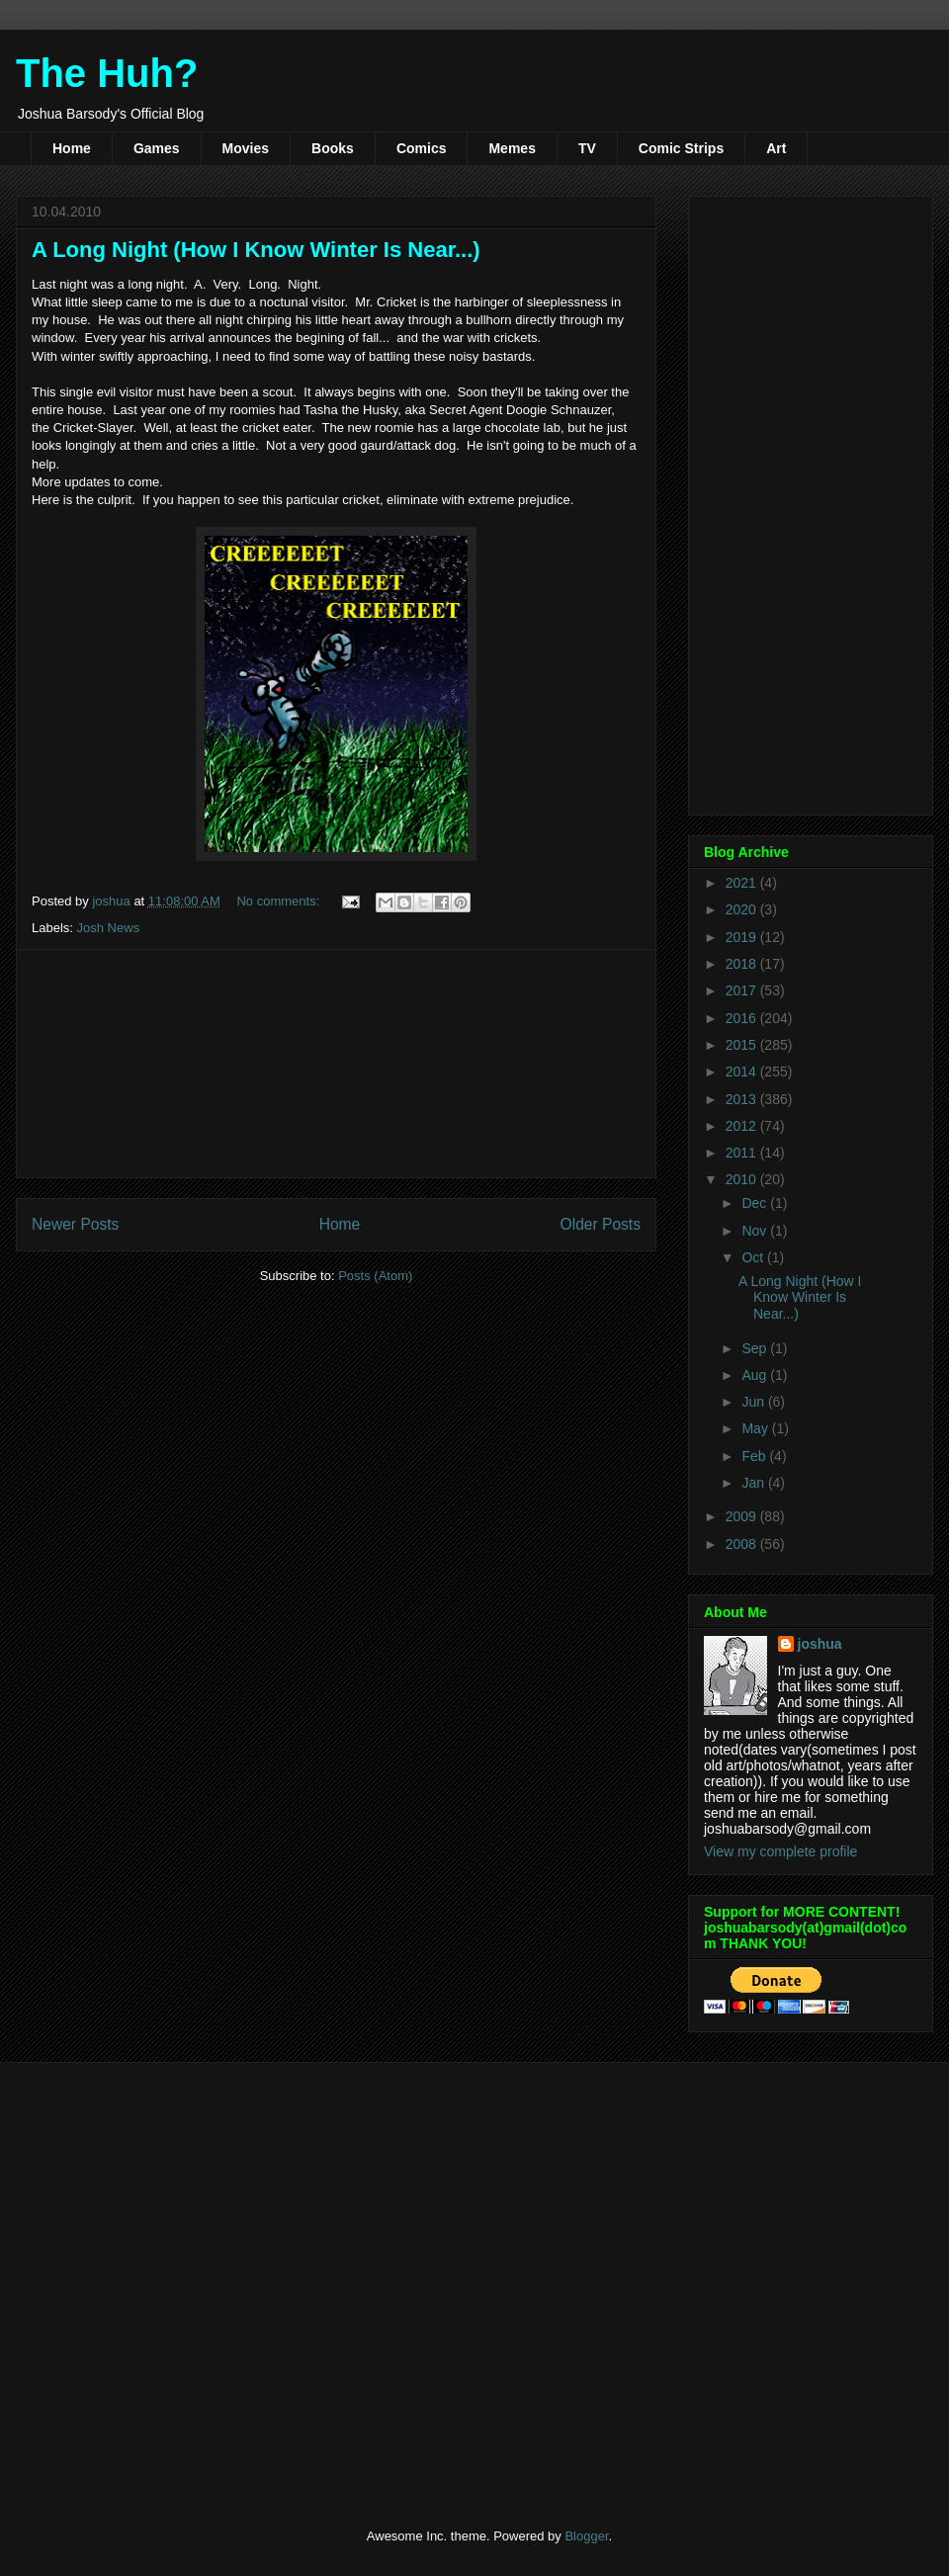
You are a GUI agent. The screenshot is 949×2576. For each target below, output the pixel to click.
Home (71, 148)
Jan (754, 1483)
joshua (820, 1644)
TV (587, 148)
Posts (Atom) (375, 1275)
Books (332, 148)
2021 (743, 883)
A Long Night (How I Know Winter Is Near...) (256, 249)
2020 (743, 909)
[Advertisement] (336, 1063)
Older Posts (601, 1224)
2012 (743, 1126)
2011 (743, 1152)
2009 (743, 1516)
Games (156, 148)
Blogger (586, 2536)
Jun (754, 1402)
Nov (755, 1231)
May (756, 1428)
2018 (743, 964)
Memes (511, 148)
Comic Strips (681, 148)
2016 (743, 1018)
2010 (743, 1179)
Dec (755, 1203)
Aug (755, 1375)
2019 (743, 937)
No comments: (279, 901)
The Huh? (107, 73)
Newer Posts (75, 1224)
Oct (754, 1257)
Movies (245, 148)
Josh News (108, 927)
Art (776, 148)
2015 (743, 1045)
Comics (421, 148)
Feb (755, 1456)
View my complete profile (780, 1851)
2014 (743, 1071)
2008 (743, 1544)
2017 (743, 990)
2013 (743, 1099)
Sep (755, 1348)
